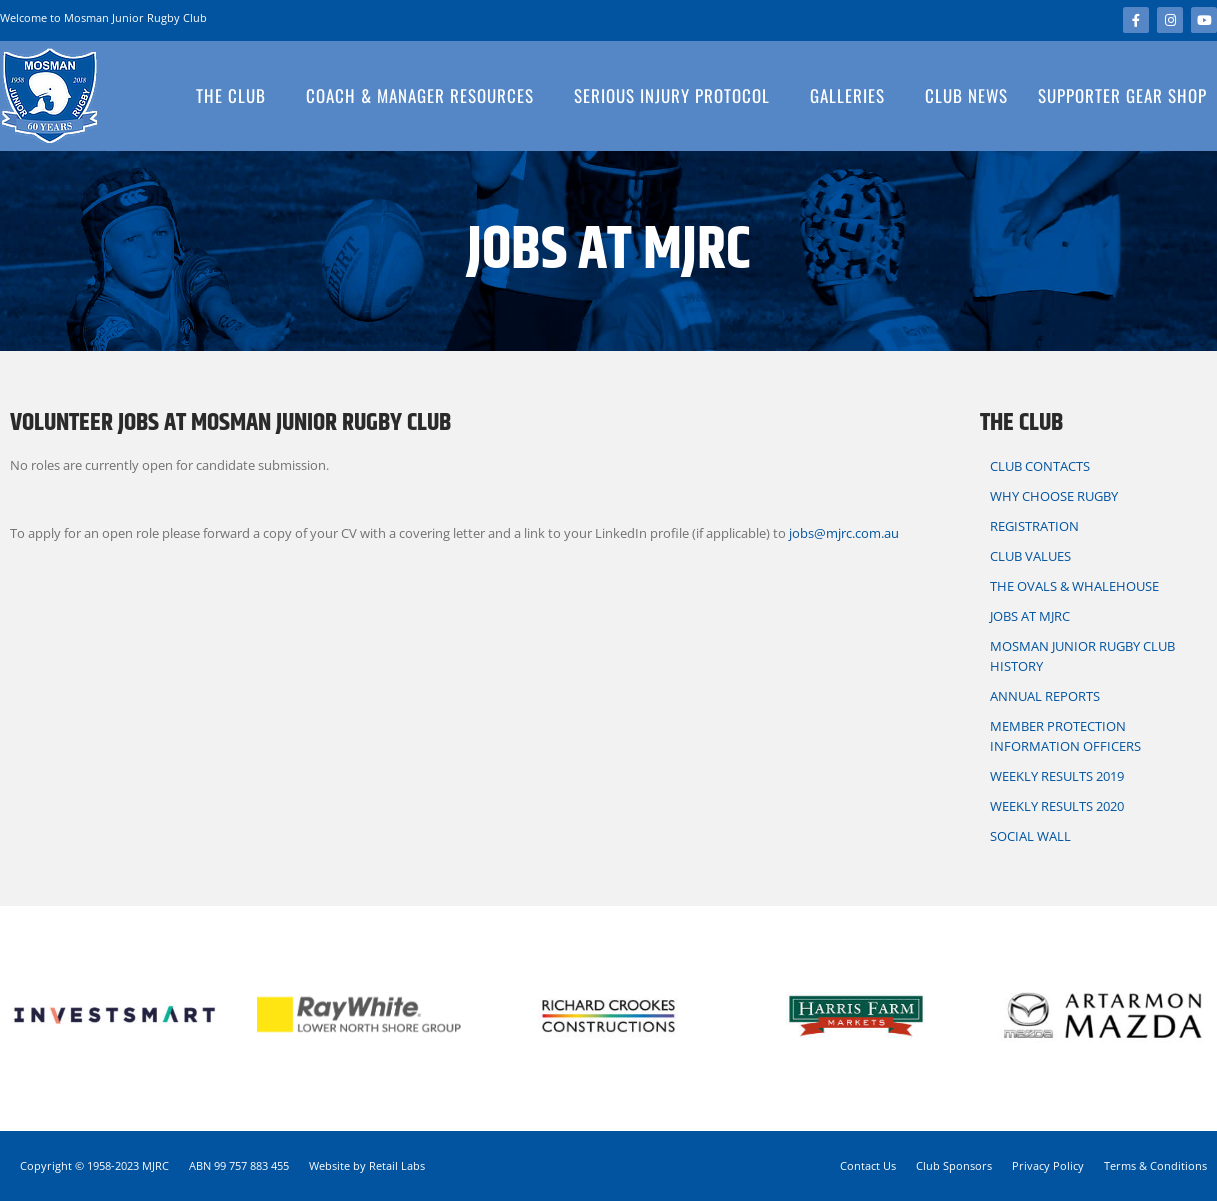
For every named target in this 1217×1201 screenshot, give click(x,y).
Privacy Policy (1048, 1165)
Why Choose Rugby (1054, 496)
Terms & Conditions (1155, 1165)
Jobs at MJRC (1030, 616)
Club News (966, 95)
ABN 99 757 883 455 (239, 1165)
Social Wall (1030, 836)
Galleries (852, 95)
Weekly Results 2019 (1057, 776)
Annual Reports (1045, 696)
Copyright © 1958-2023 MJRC (94, 1165)
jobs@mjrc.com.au (844, 533)
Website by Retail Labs (367, 1165)
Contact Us (868, 1165)
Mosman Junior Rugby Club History (1082, 656)
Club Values (1030, 556)
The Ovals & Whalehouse (1074, 586)
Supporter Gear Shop (1122, 95)
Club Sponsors (954, 1165)
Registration (1034, 526)
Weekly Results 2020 (1057, 806)
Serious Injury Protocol (677, 95)
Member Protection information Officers (1065, 736)
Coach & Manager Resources (425, 95)
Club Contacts (1045, 466)
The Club (236, 95)
